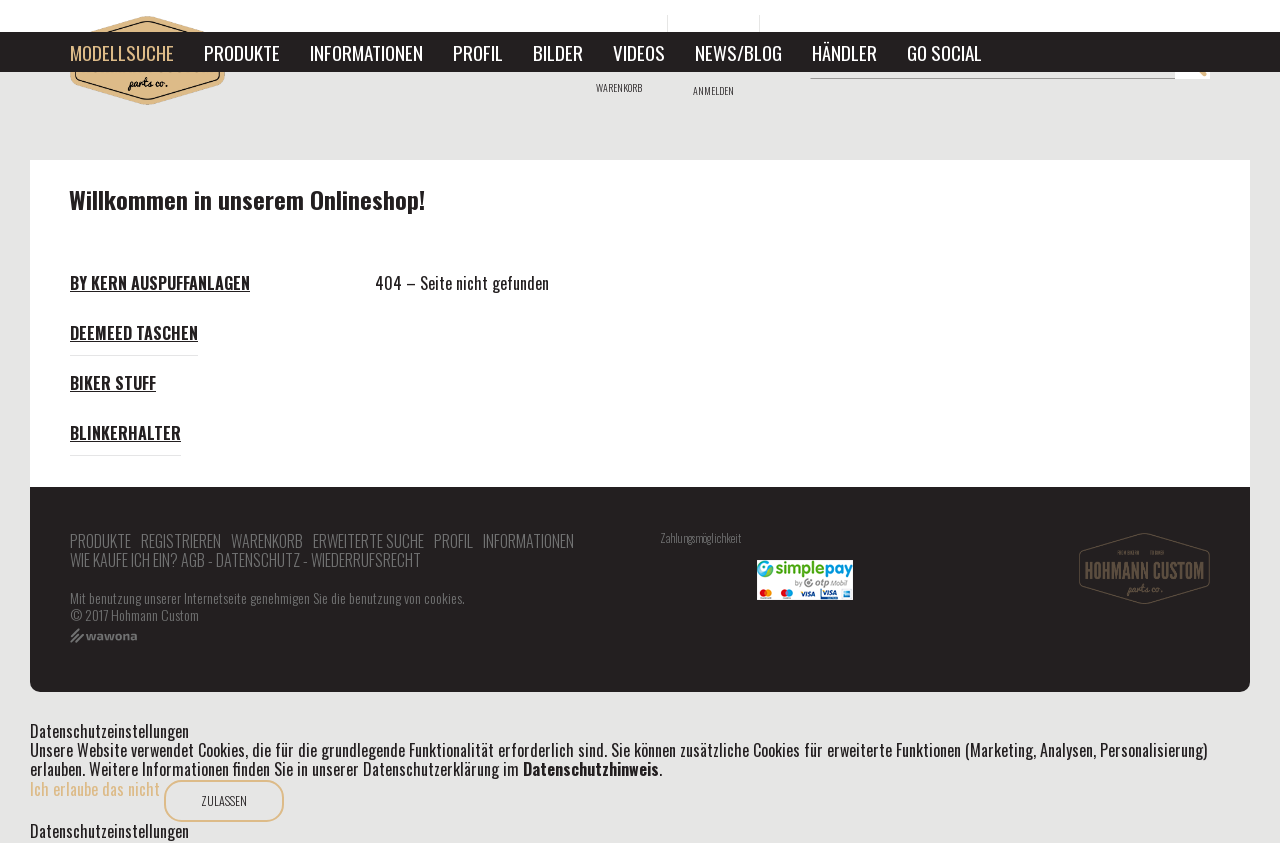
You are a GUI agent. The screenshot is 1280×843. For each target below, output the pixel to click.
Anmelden (713, 90)
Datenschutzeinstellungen (109, 831)
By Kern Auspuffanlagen (160, 283)
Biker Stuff (113, 383)
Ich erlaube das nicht (95, 789)
